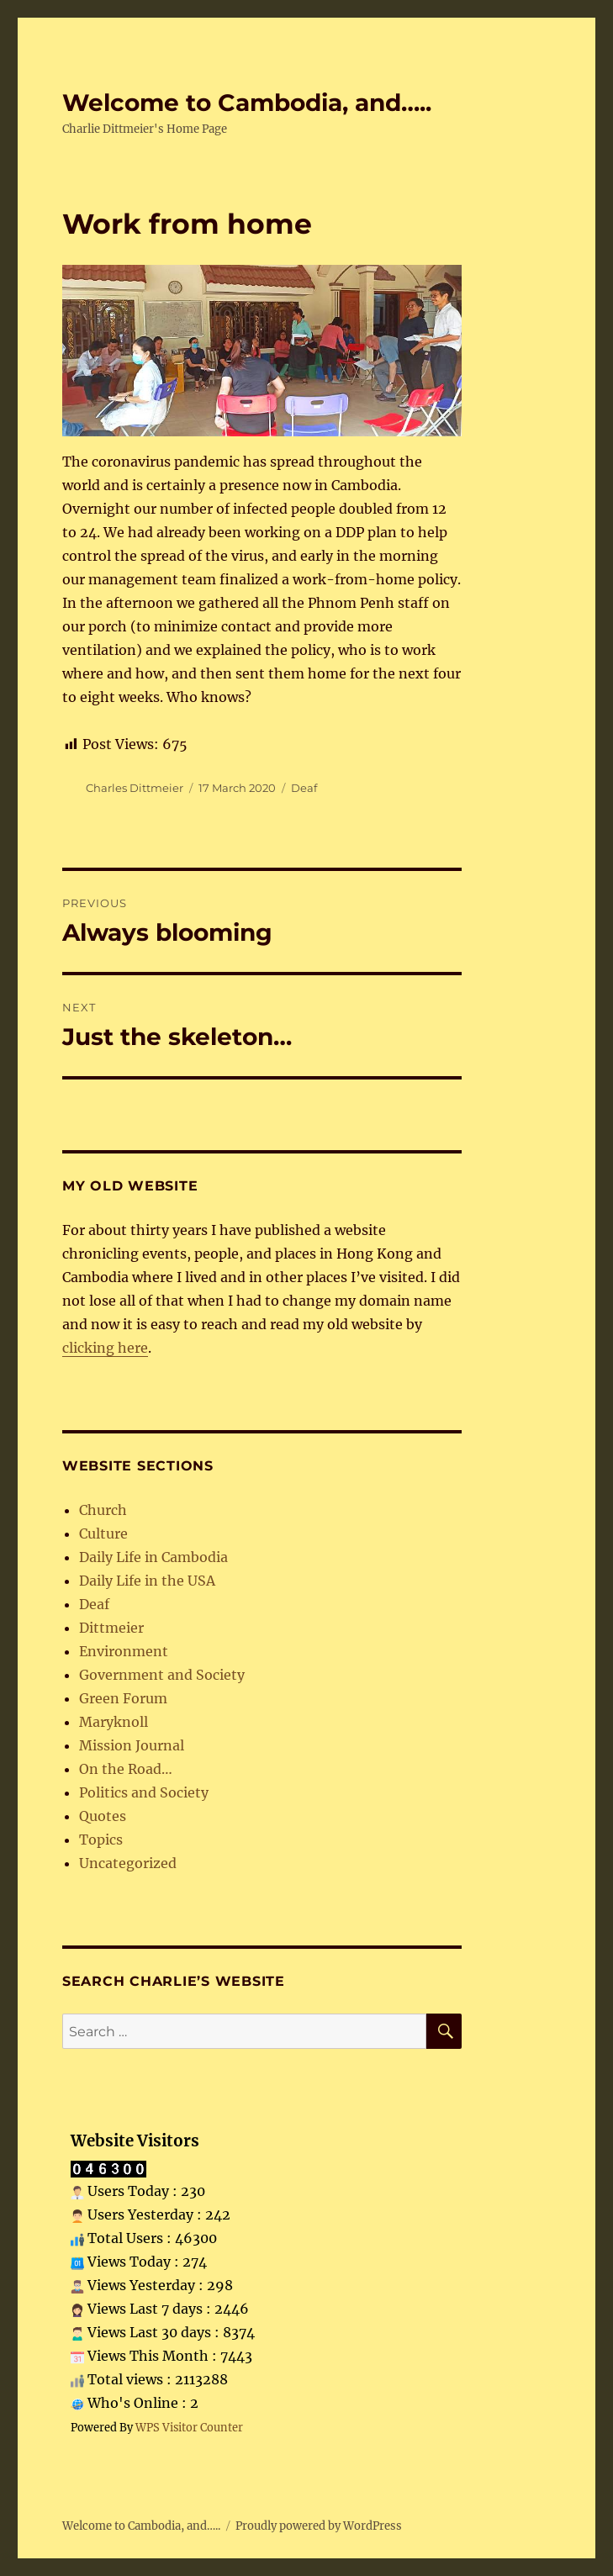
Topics (101, 1839)
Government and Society (162, 1674)
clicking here (105, 1347)
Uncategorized (128, 1863)
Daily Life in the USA (147, 1580)
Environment (123, 1651)
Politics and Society (144, 1792)
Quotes (102, 1816)
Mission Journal (131, 1745)
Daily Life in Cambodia (153, 1557)
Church (103, 1510)
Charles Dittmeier (134, 787)
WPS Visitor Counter (189, 2427)
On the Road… (125, 1768)
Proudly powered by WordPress (318, 2526)
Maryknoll (113, 1721)
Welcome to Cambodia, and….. (246, 102)
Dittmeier (111, 1627)
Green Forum (123, 1698)
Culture (103, 1533)
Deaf (304, 787)
